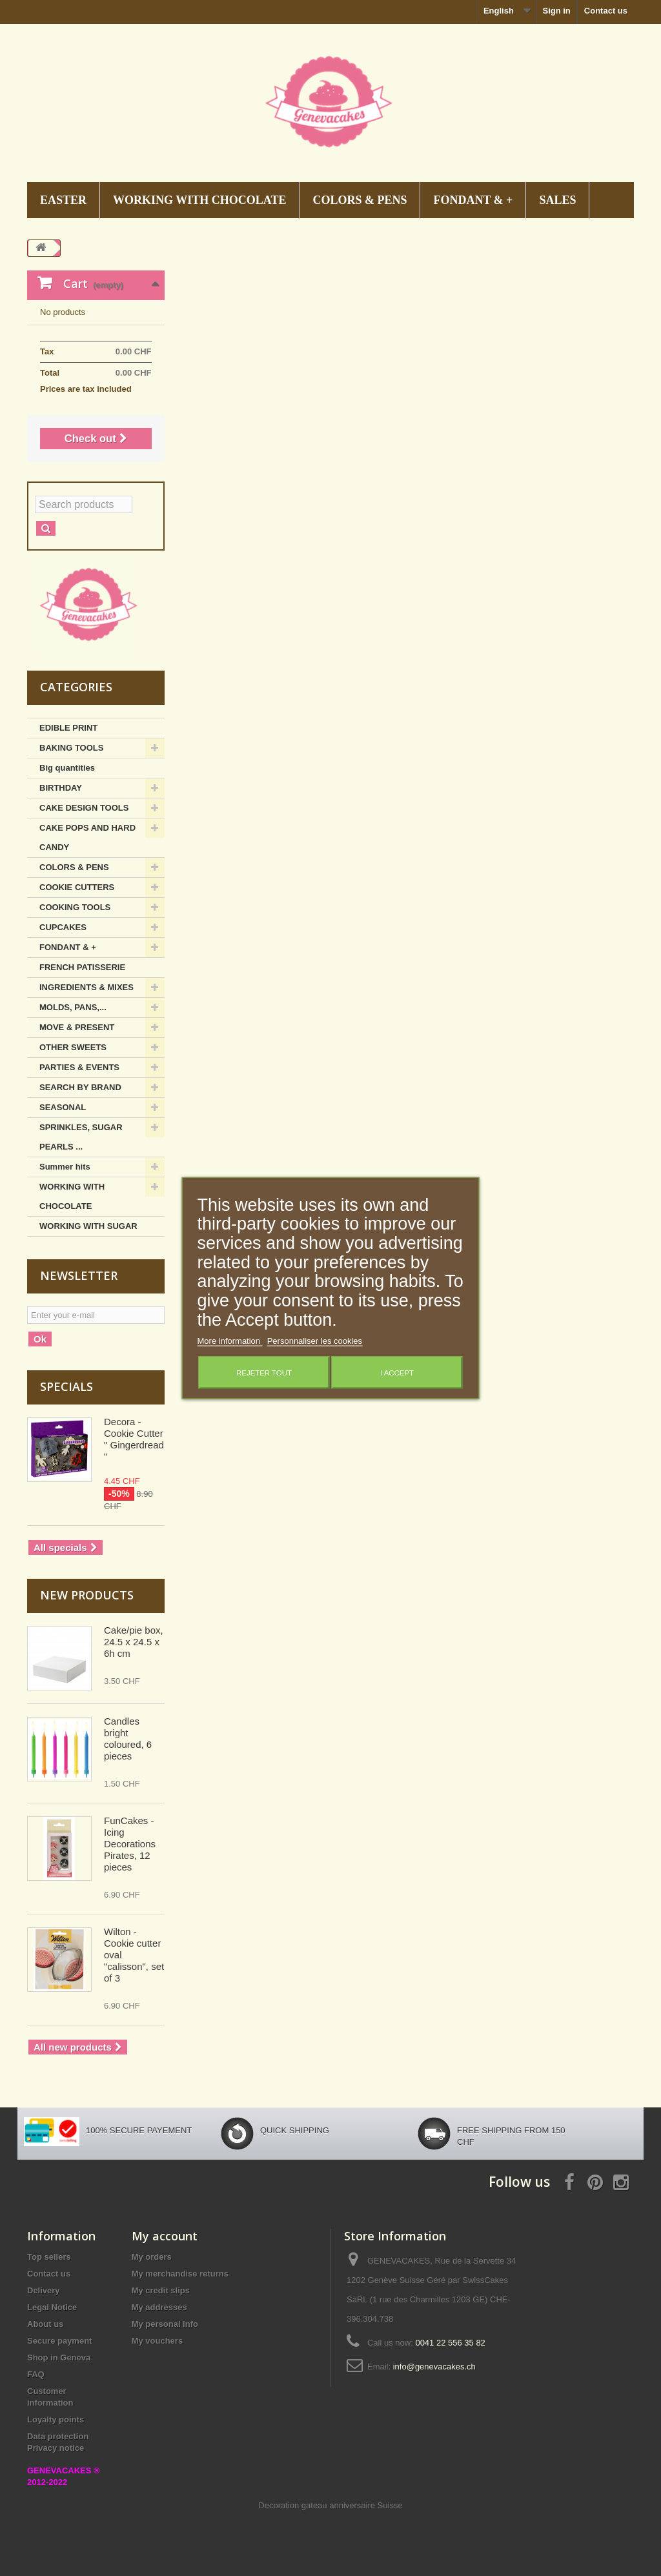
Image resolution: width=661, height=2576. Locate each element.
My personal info (165, 2324)
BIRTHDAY (60, 788)
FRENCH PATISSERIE (82, 967)
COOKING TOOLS (74, 907)
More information (230, 1341)
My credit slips (161, 2290)
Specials (66, 1386)
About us (45, 2324)
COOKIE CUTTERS (76, 887)
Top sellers (49, 2257)
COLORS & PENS (359, 200)
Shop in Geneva (58, 2357)
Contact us (605, 10)
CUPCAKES (62, 927)
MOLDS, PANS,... (73, 1007)
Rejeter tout (264, 1373)
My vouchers (157, 2341)
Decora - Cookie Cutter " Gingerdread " (134, 1439)
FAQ (36, 2374)
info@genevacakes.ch (434, 2366)
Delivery (43, 2290)
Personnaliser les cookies (314, 1341)
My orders (152, 2257)
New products (87, 1595)
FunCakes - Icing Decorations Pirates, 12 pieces (130, 1843)
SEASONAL (62, 1107)
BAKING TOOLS (71, 748)
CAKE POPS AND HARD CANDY (87, 837)
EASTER (63, 200)
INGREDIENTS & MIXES (86, 987)
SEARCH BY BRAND (80, 1087)
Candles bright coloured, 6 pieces (128, 1738)
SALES (557, 200)
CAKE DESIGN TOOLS (83, 808)
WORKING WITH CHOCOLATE (199, 200)
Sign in (556, 10)
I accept (397, 1373)
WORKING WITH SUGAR (88, 1226)
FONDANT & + (473, 200)
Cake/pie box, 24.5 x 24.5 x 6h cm (133, 1642)
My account (165, 2236)
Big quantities (67, 768)
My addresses (159, 2307)
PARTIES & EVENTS (79, 1067)
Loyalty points (55, 2419)
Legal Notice (52, 2307)
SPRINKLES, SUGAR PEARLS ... (81, 1136)
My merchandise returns (180, 2273)
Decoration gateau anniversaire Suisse (330, 2505)
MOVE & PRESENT (76, 1027)
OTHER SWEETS (73, 1047)
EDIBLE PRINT (68, 728)
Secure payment (59, 2341)
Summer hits (64, 1166)
